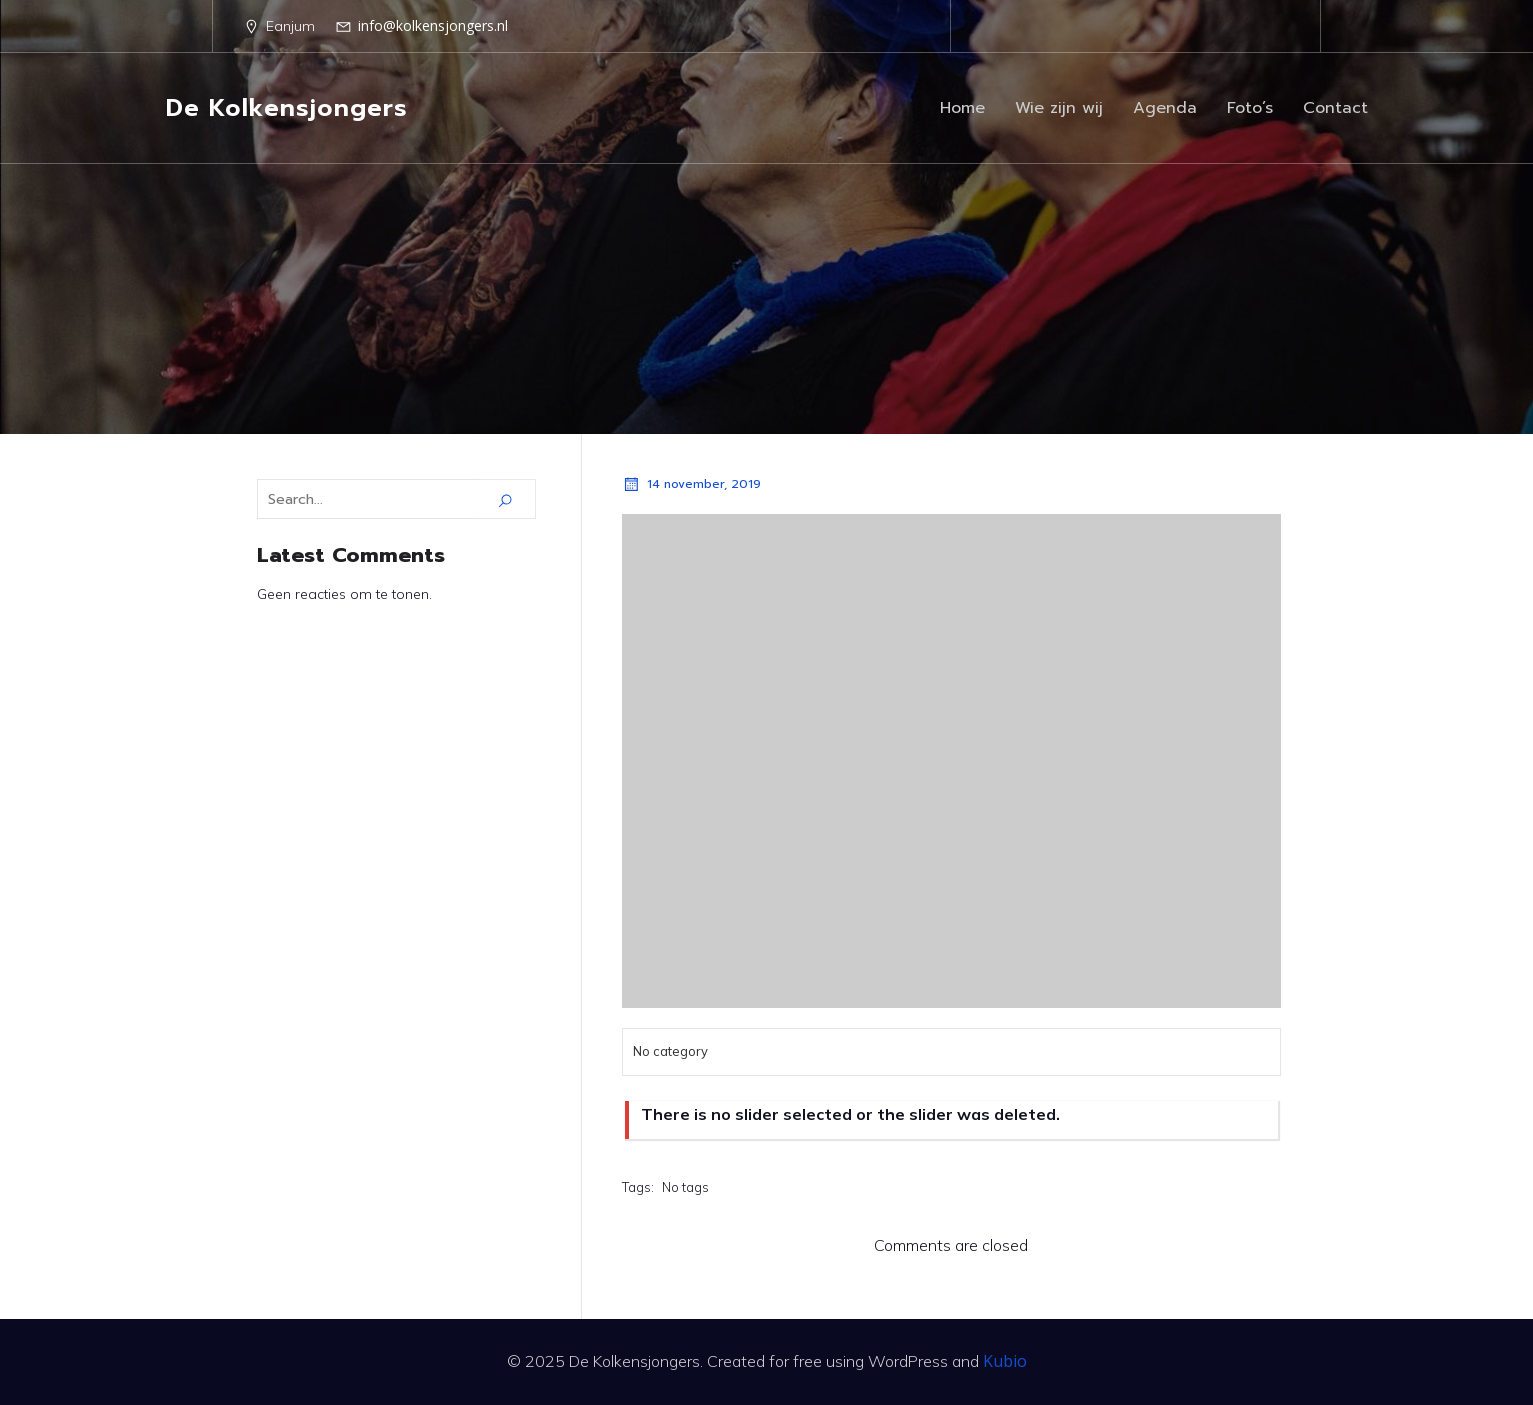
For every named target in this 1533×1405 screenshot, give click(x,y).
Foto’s (1250, 108)
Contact (1335, 108)
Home (962, 108)
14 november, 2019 (691, 484)
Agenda (1165, 108)
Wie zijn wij (1059, 108)
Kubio (1005, 1361)
